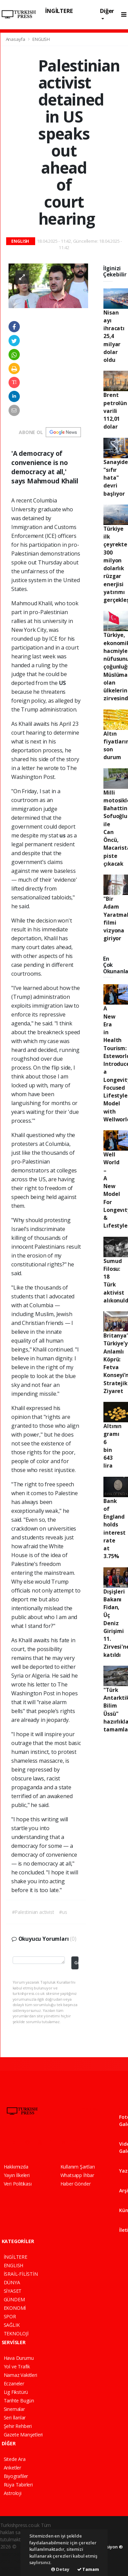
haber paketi (13, 2553)
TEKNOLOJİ (16, 2333)
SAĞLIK (12, 2325)
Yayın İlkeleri (17, 2175)
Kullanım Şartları (77, 2166)
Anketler (12, 2467)
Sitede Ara (15, 2459)
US (62, 683)
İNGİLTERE (59, 11)
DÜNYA (12, 2282)
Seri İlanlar (15, 2417)
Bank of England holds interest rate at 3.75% (114, 1528)
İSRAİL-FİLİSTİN (21, 2274)
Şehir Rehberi (18, 2426)
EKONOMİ (15, 2308)
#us (63, 1912)
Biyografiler (16, 2476)
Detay (60, 2569)
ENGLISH (41, 39)
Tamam (88, 2569)
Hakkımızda (16, 2166)
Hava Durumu (19, 2358)
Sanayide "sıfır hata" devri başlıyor (115, 477)
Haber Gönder (75, 2183)
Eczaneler (14, 2383)
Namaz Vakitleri (20, 2375)
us (63, 835)
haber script (13, 2568)
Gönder (76, 1963)
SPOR (10, 2316)
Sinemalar (14, 2409)
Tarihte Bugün (19, 2400)
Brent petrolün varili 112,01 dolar (115, 410)
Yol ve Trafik (17, 2366)
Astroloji (13, 2493)
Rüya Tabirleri (18, 2484)
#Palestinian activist (33, 1912)
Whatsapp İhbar (77, 2175)
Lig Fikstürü (16, 2392)
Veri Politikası (18, 2183)
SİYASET (13, 2291)
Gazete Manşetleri (23, 2434)
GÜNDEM (14, 2299)
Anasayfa (16, 39)
